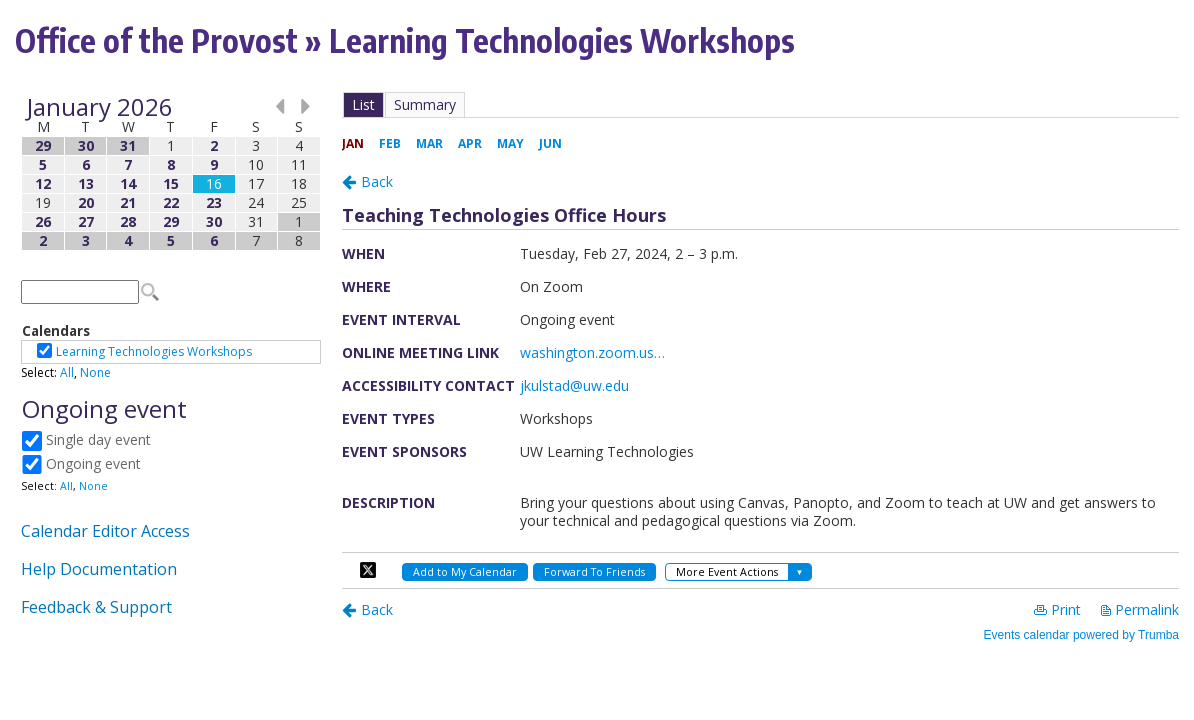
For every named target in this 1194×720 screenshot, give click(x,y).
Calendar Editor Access (105, 531)
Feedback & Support (96, 607)
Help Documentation (99, 569)
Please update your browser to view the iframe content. (171, 173)
